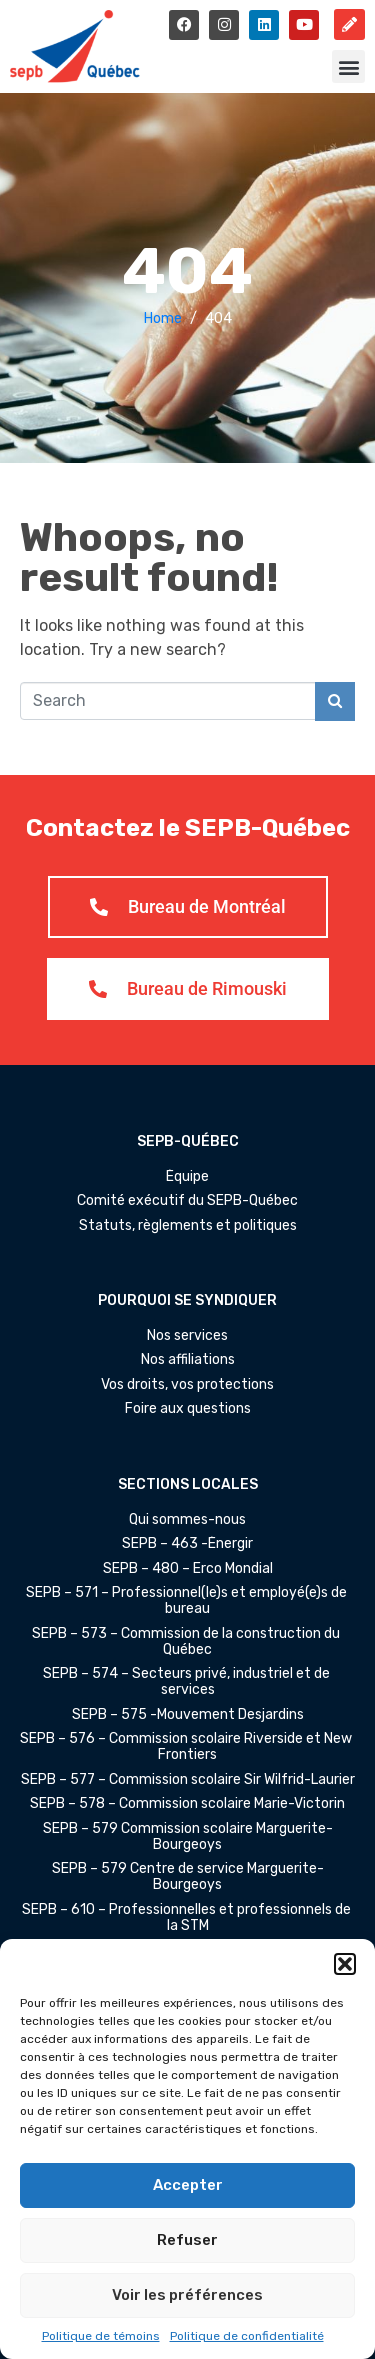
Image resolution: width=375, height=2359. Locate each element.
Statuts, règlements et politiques (188, 1226)
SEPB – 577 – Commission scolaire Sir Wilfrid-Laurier (188, 1780)
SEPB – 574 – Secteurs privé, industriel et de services (188, 1682)
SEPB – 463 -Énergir (187, 1544)
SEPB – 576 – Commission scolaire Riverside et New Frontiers (187, 1747)
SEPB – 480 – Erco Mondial (188, 1569)
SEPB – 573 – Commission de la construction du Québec (187, 1642)
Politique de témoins (101, 2336)
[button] (345, 1964)
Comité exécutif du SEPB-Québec (187, 1201)
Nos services (187, 1336)
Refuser (187, 2240)
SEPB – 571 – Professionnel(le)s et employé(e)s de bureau (188, 1601)
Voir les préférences (187, 2295)
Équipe (187, 1177)
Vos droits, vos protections (187, 1385)
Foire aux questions (188, 1409)
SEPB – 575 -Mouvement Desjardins (188, 1715)
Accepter (188, 2185)
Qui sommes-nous (187, 1520)
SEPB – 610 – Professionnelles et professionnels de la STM (188, 1918)
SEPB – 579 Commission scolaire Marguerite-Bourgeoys (188, 1837)
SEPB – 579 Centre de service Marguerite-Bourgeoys (188, 1877)
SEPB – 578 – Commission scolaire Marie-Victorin (187, 1804)
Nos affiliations (188, 1360)
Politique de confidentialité (247, 2336)
